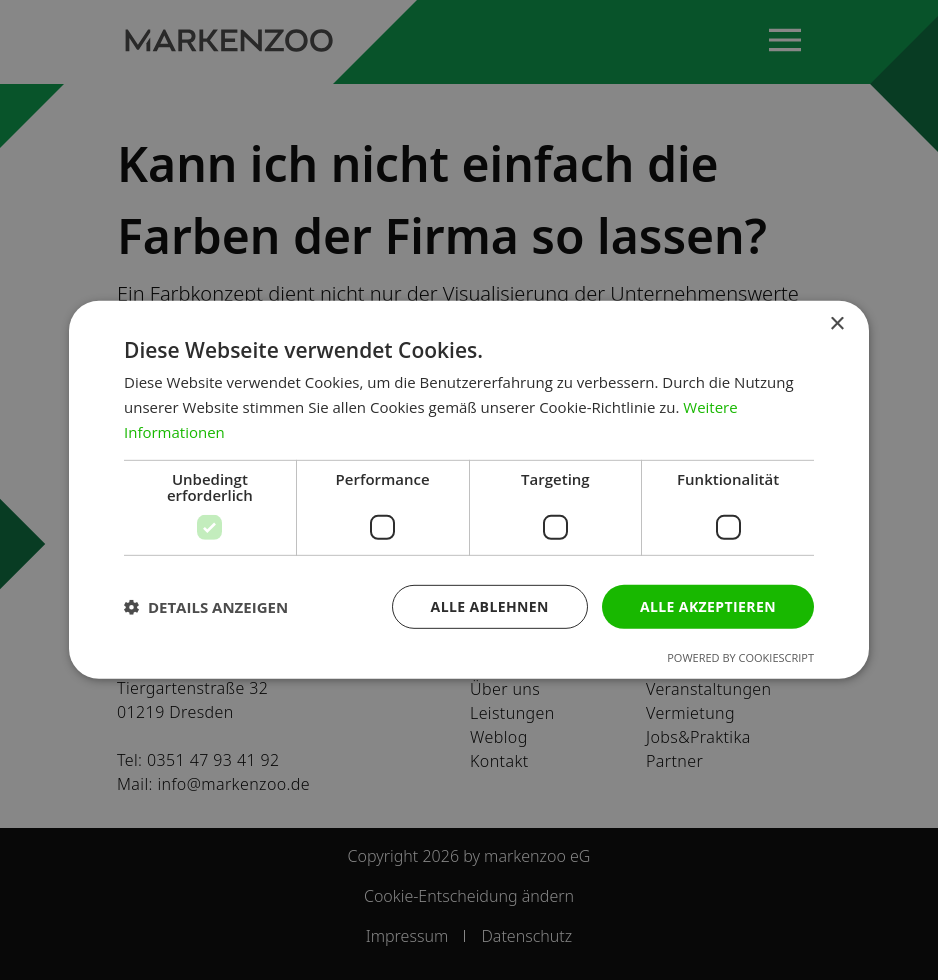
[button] (206, 607)
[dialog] (469, 490)
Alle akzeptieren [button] (708, 605)
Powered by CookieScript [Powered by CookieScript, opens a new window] (740, 657)
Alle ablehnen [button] (490, 605)
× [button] (836, 324)
